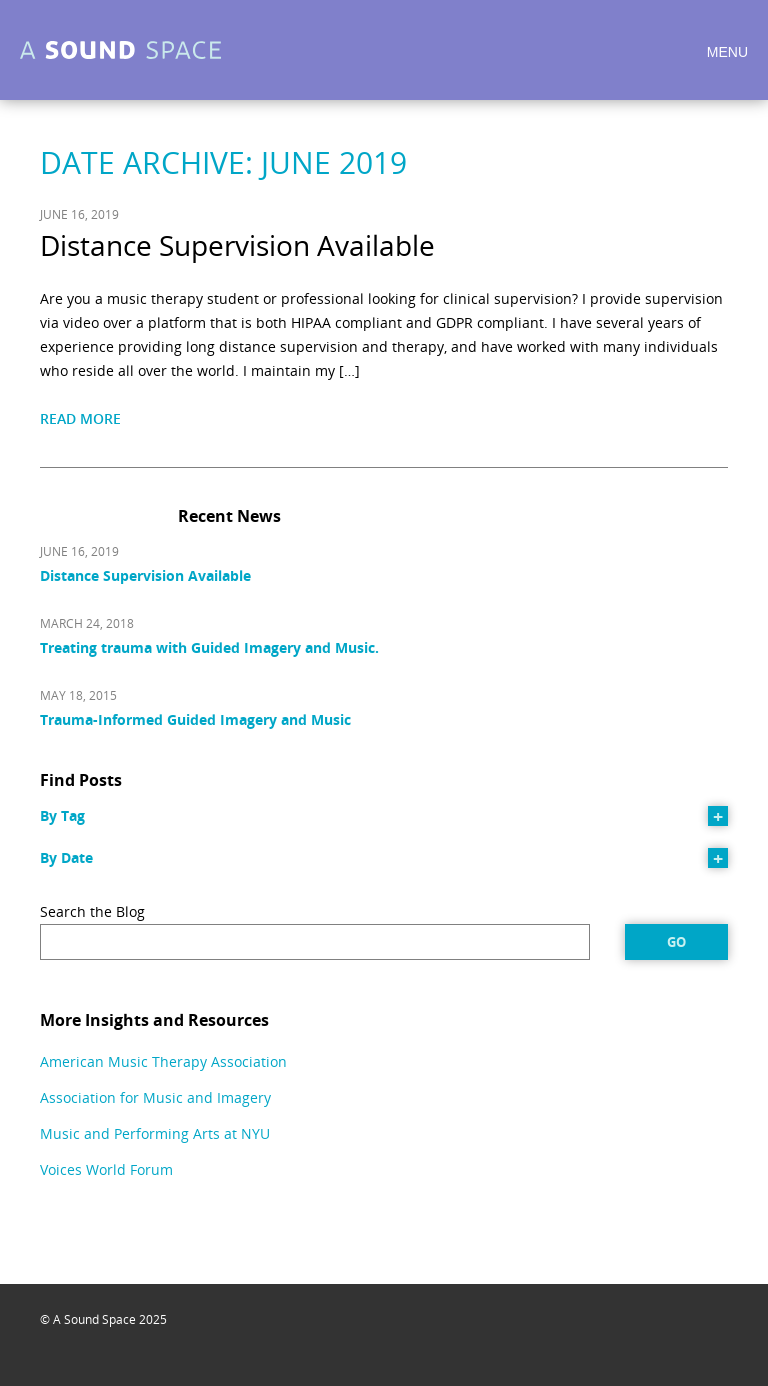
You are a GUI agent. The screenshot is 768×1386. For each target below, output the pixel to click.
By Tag (62, 815)
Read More (80, 418)
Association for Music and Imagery (155, 1097)
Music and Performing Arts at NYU (155, 1133)
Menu (727, 52)
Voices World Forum (106, 1169)
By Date (66, 857)
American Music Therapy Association (163, 1061)
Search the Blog (92, 911)
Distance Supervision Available (237, 245)
